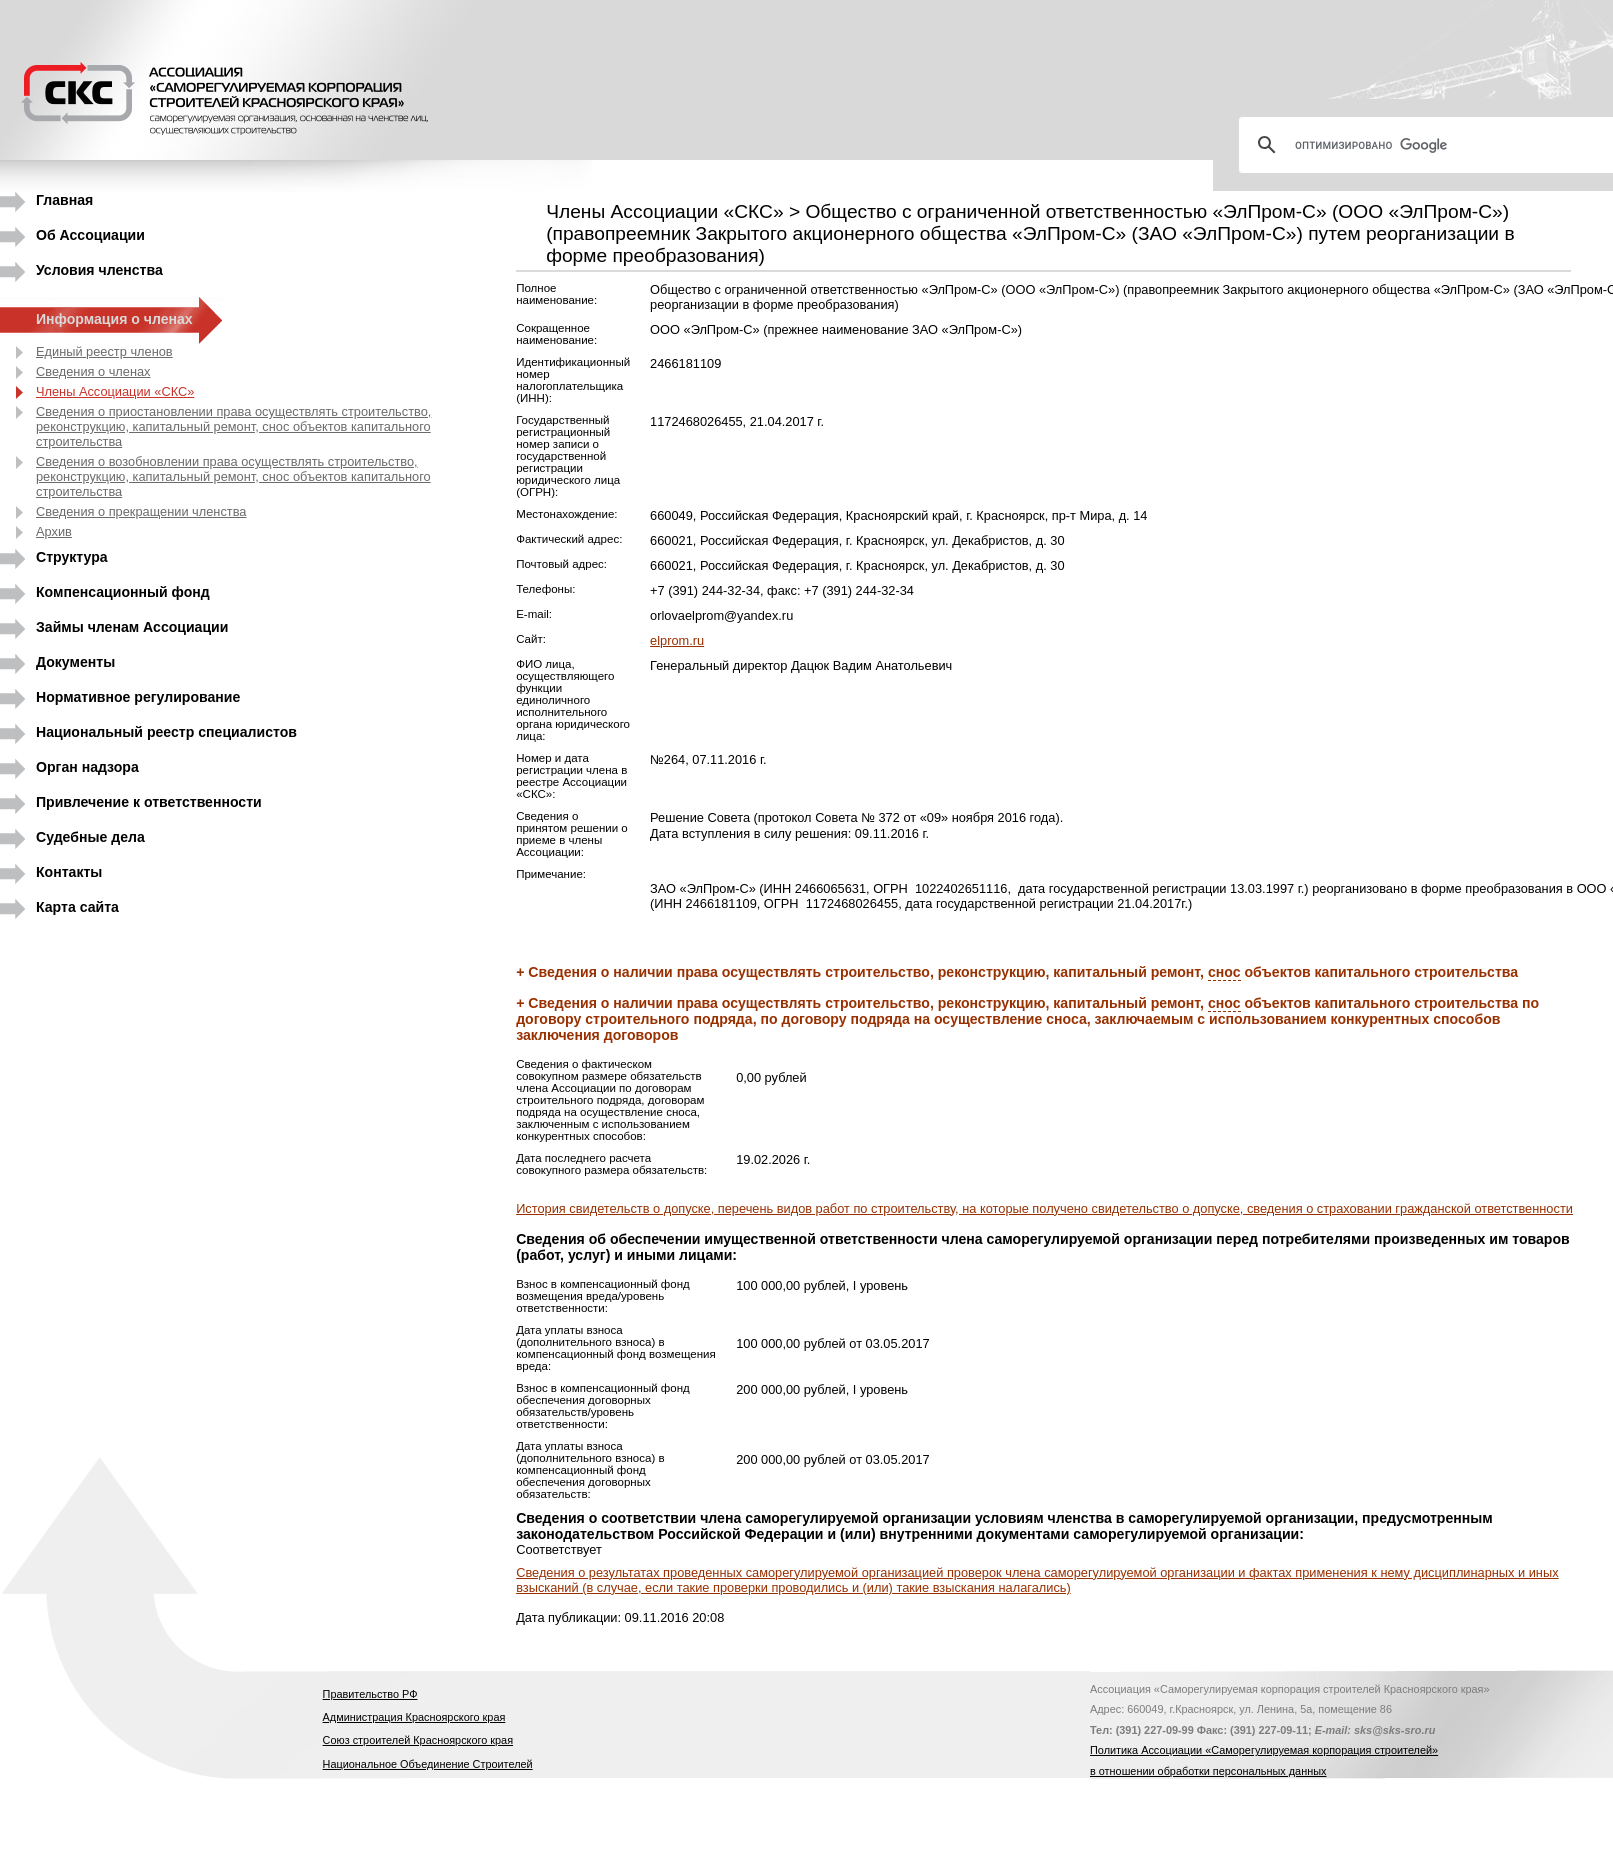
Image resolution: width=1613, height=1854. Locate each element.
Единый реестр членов (104, 351)
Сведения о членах (93, 371)
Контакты (69, 872)
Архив (54, 531)
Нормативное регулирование (138, 697)
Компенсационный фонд (123, 592)
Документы (75, 662)
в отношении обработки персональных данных (1208, 1771)
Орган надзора (87, 767)
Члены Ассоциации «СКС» (115, 391)
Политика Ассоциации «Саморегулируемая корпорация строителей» (1264, 1750)
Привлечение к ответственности (149, 802)
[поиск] (1434, 145)
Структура (72, 557)
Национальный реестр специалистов (166, 732)
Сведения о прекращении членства (141, 511)
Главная (64, 200)
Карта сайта (77, 907)
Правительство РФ (370, 1694)
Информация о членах (114, 319)
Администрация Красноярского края (414, 1717)
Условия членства (99, 270)
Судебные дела (90, 837)
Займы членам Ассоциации (132, 627)
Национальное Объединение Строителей (428, 1764)
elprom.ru (677, 640)
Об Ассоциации (90, 235)
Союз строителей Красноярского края (418, 1740)
